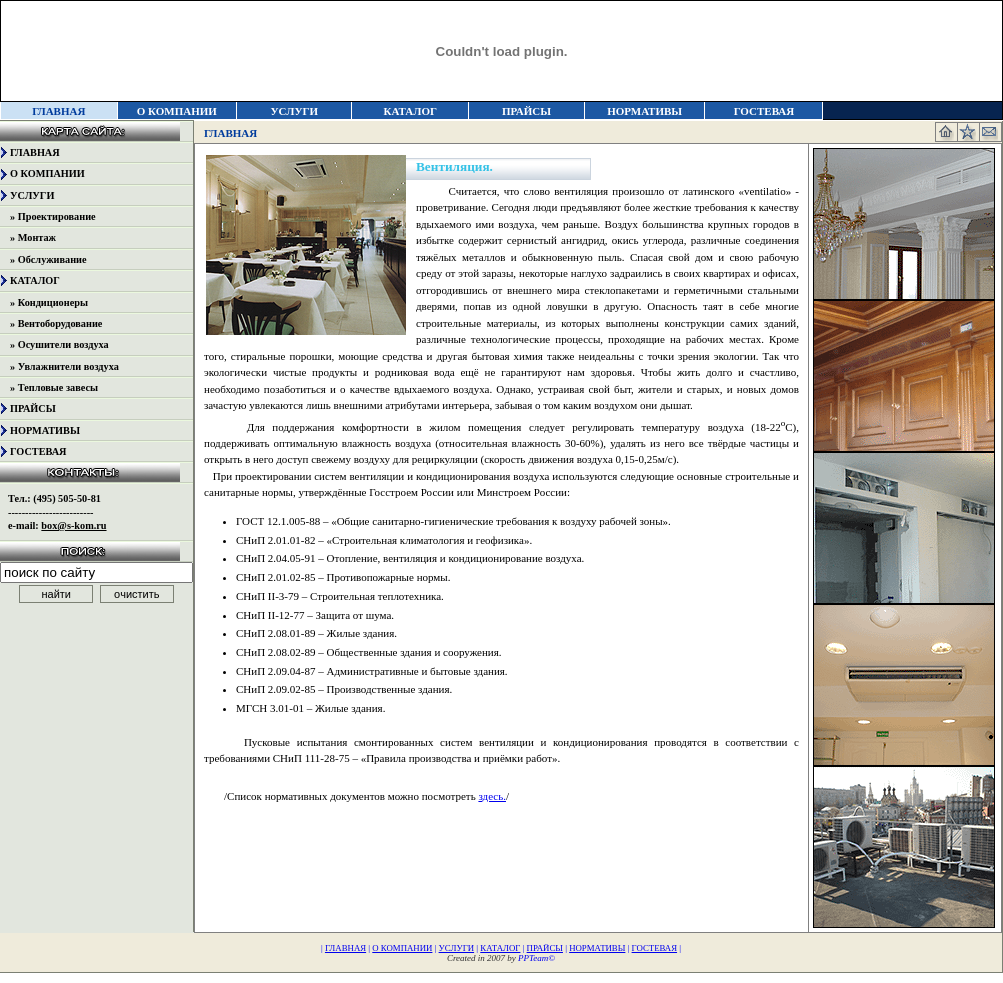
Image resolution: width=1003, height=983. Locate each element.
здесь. (492, 796)
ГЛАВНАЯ (35, 152)
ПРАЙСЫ (526, 111)
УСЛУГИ (294, 111)
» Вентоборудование (56, 323)
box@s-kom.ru (73, 525)
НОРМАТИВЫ (644, 111)
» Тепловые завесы (54, 387)
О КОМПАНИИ (177, 111)
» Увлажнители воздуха (64, 366)
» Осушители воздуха (59, 344)
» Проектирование (53, 216)
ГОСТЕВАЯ (764, 111)
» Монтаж (33, 237)
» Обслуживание (48, 259)
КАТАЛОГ (410, 111)
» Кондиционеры (49, 302)
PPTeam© (536, 958)
